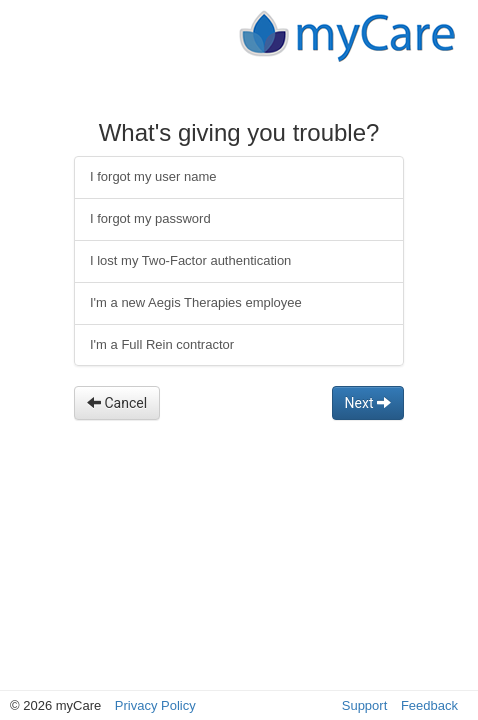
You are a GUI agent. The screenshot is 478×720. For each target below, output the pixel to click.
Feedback (429, 705)
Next (368, 403)
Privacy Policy (155, 705)
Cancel (117, 403)
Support (365, 705)
